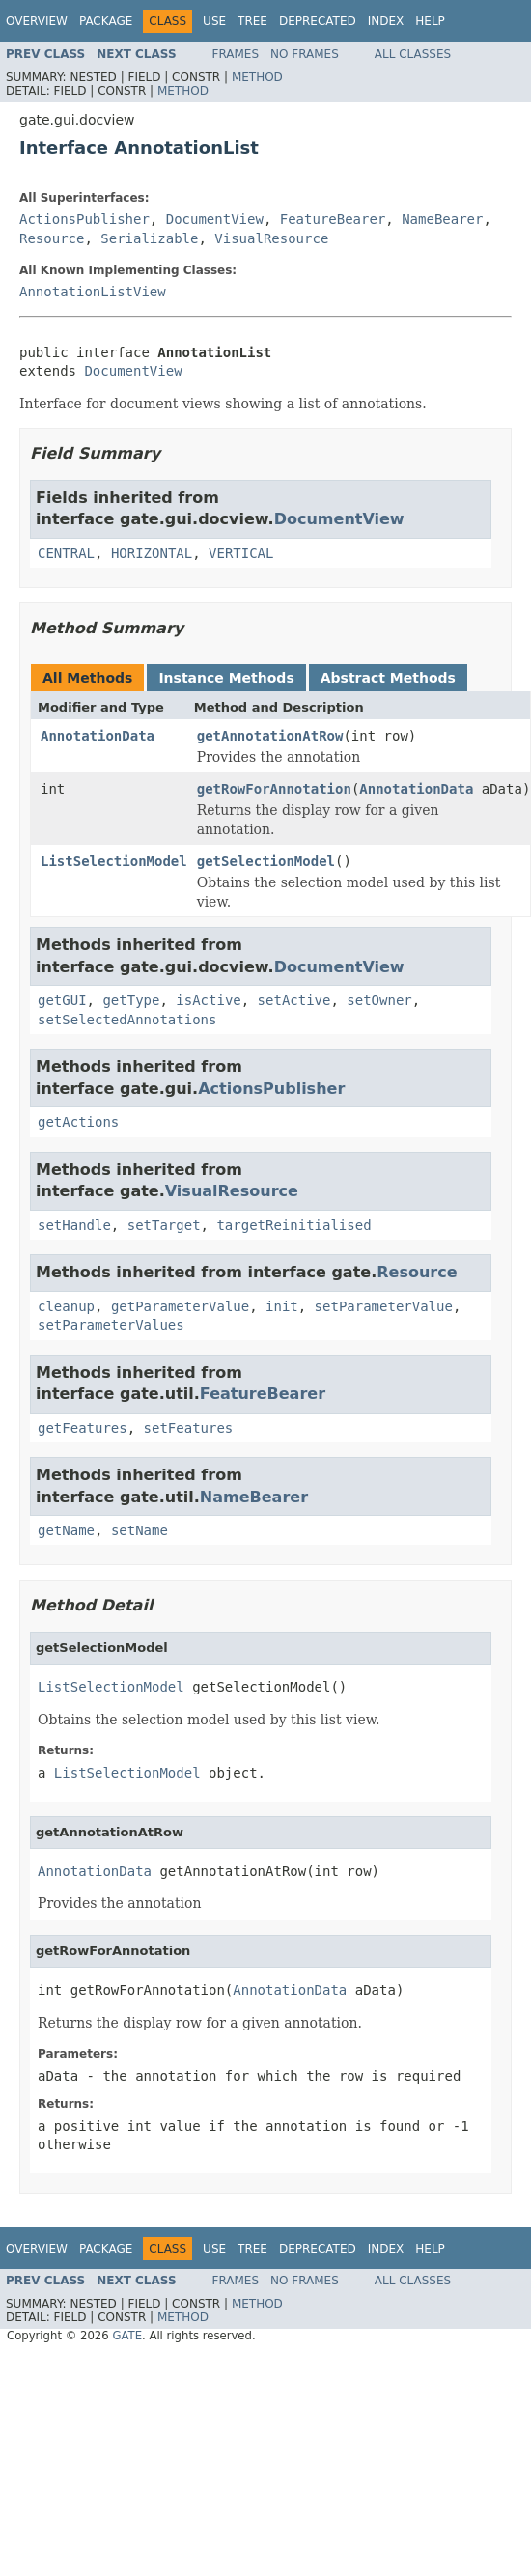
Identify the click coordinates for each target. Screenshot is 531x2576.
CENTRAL (66, 553)
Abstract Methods (388, 678)
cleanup (66, 1306)
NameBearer (442, 219)
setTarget (164, 1225)
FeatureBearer (333, 219)
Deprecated (317, 21)
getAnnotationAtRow (270, 735)
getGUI (62, 1000)
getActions (78, 1122)
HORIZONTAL (151, 553)
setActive (294, 1000)
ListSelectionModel (114, 861)
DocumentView (215, 219)
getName (66, 1530)
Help (430, 21)
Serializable (149, 238)
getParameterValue (180, 1306)
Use (214, 21)
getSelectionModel (266, 861)
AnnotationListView (92, 291)
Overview (37, 21)
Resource (51, 238)
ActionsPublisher (84, 219)
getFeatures (82, 1428)
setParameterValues (111, 1324)
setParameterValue (384, 1306)
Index (386, 21)
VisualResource (271, 238)
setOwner (379, 1000)
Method (257, 77)
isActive (208, 1000)
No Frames (304, 54)
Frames (236, 54)
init (282, 1306)
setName (139, 1530)
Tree (252, 21)
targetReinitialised (293, 1225)
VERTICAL (241, 553)
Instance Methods (225, 678)
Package (105, 21)
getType (130, 1000)
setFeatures (189, 1428)
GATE (127, 2335)
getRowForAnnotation (274, 789)
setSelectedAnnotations (127, 1019)
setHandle (74, 1225)
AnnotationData (97, 735)
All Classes (413, 54)
